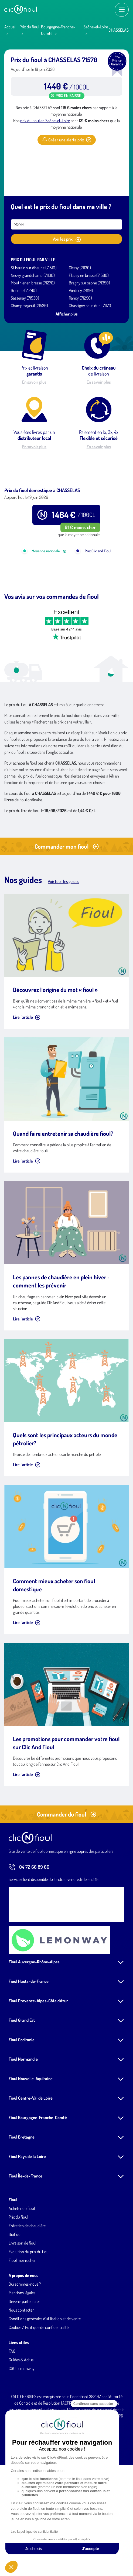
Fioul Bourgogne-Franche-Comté (38, 2179)
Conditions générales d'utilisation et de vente (45, 2380)
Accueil (10, 26)
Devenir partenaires (24, 2363)
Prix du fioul (29, 26)
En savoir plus (34, 382)
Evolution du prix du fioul (29, 2313)
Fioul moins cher (22, 2322)
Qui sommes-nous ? (25, 2346)
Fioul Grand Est (22, 2082)
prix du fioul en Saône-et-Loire (45, 120)
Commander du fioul (66, 1876)
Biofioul (15, 2296)
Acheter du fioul (22, 2270)
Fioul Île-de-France (25, 2237)
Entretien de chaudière (27, 2287)
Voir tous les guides (63, 943)
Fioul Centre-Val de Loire (31, 2160)
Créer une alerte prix (66, 139)
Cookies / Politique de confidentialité (39, 2389)
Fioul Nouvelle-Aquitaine (31, 2140)
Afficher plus (67, 314)
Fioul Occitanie (22, 2101)
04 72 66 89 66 (29, 1929)
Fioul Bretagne (22, 2199)
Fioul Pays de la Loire (27, 2218)
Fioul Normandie (23, 2121)
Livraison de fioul (22, 2305)
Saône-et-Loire (95, 26)
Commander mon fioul (67, 908)
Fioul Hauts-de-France (29, 2043)
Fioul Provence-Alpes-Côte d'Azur (38, 2062)
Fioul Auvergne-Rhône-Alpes (34, 2023)
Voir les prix (67, 239)
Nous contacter (21, 2372)
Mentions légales (22, 2354)
